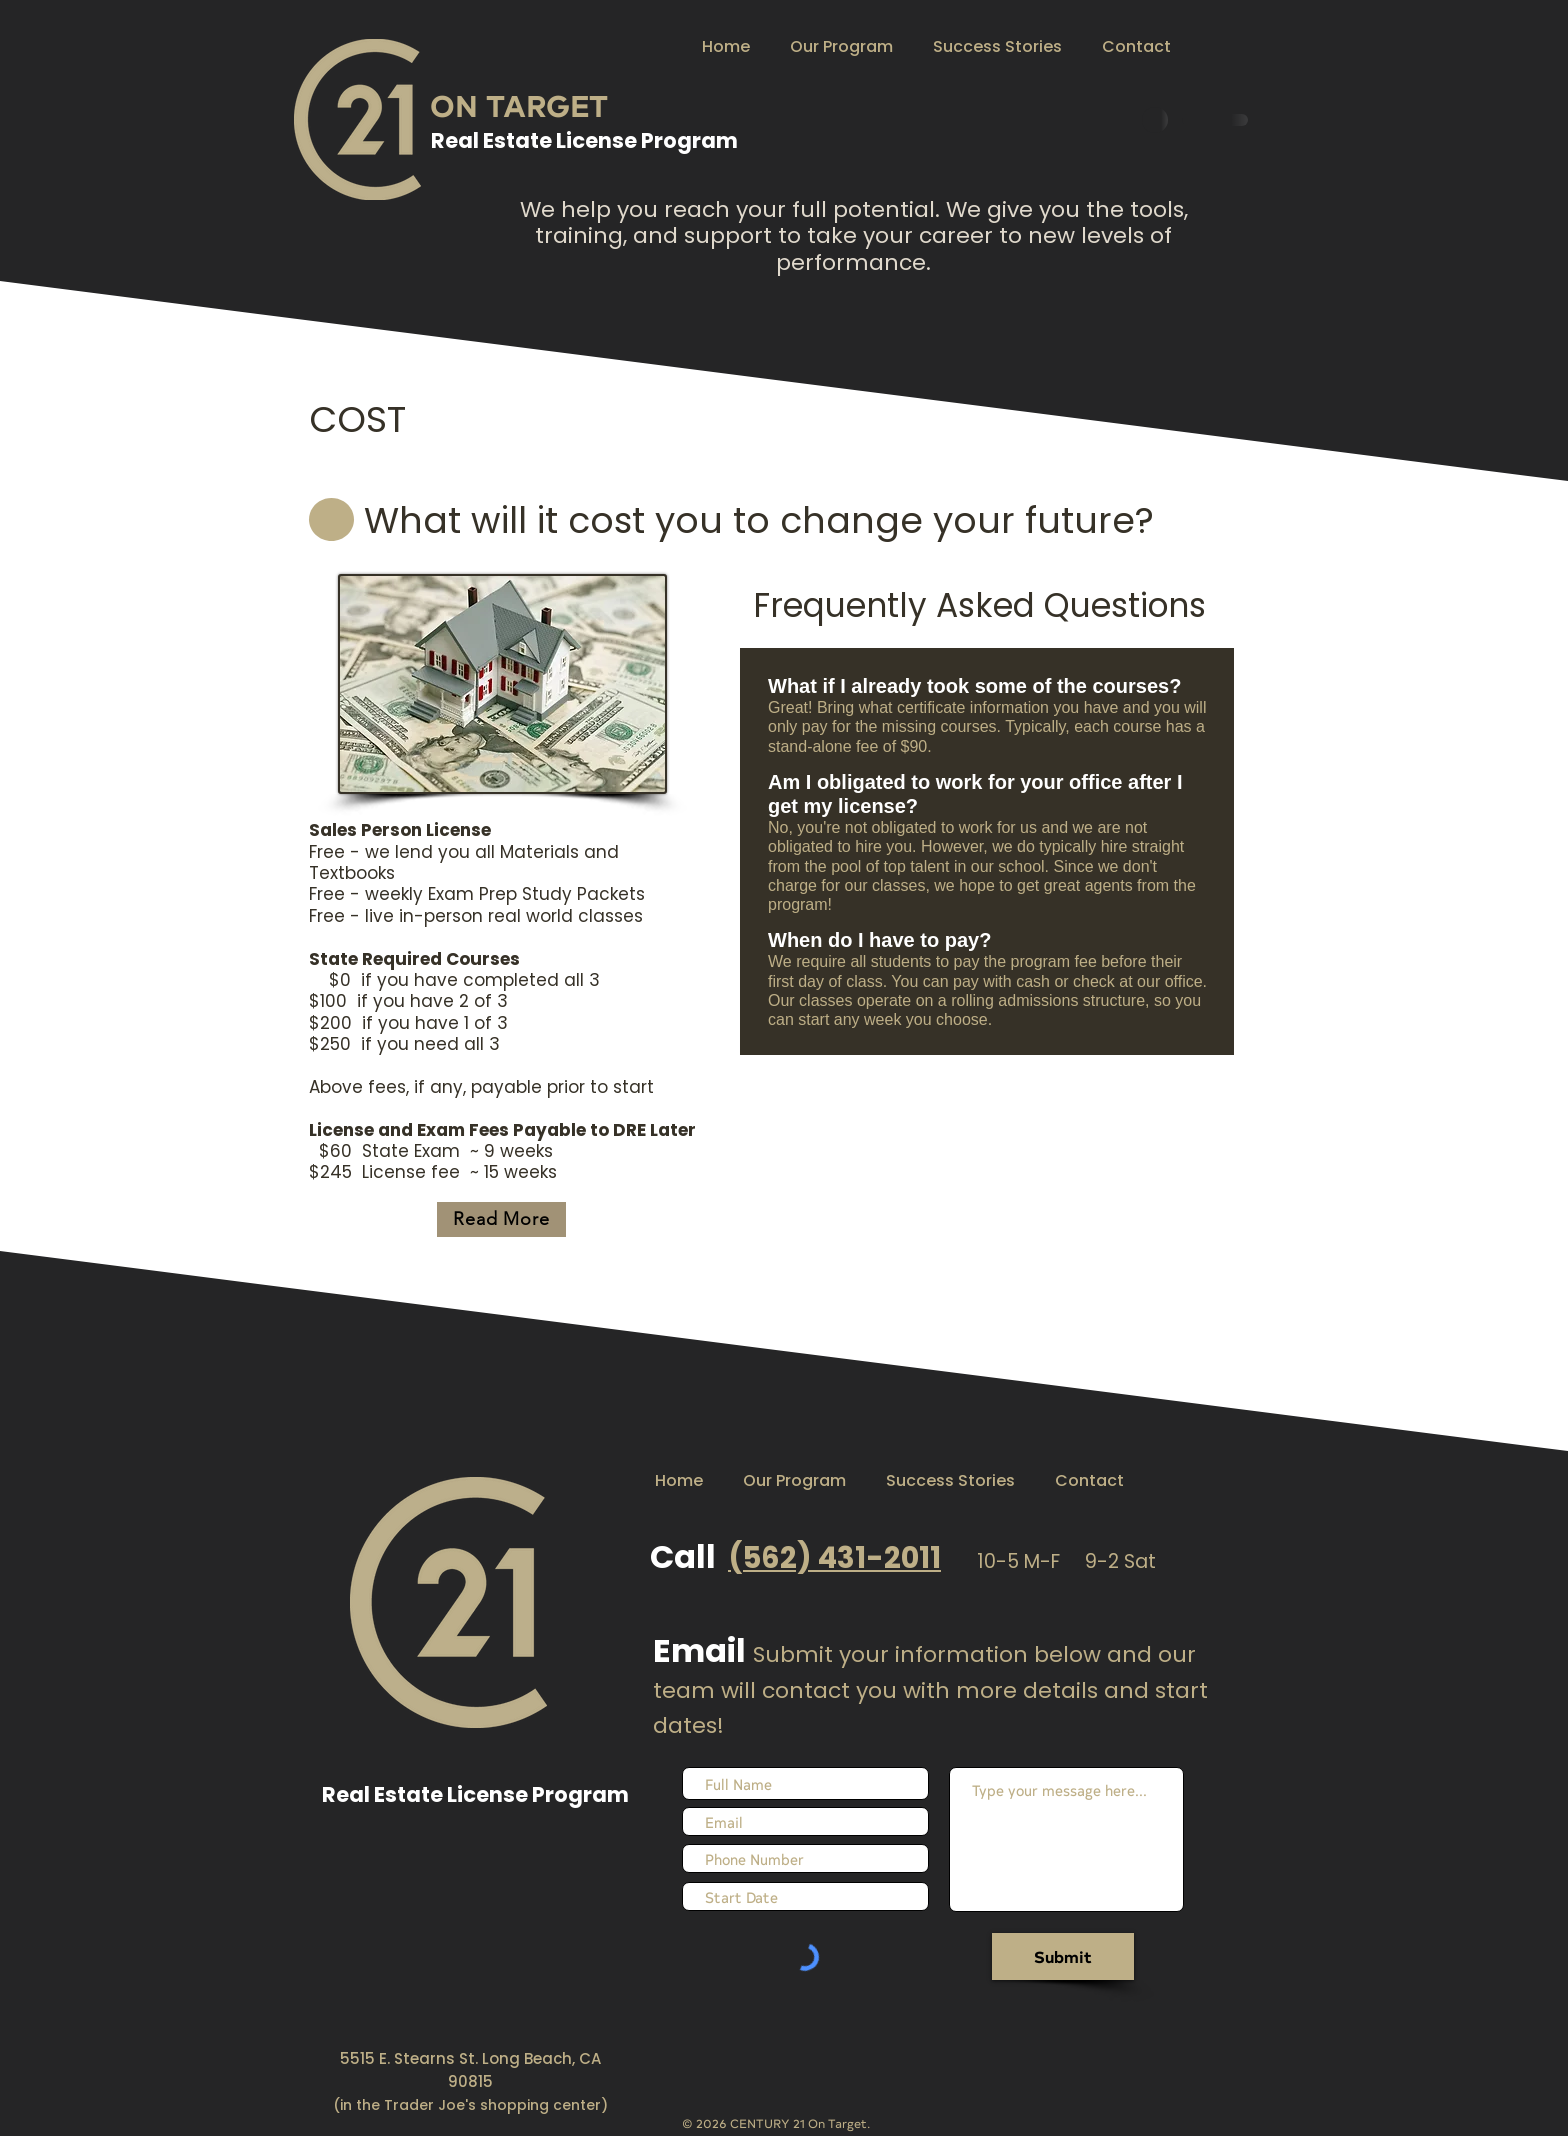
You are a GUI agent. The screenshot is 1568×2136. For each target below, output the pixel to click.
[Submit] (1063, 1956)
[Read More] (501, 1219)
